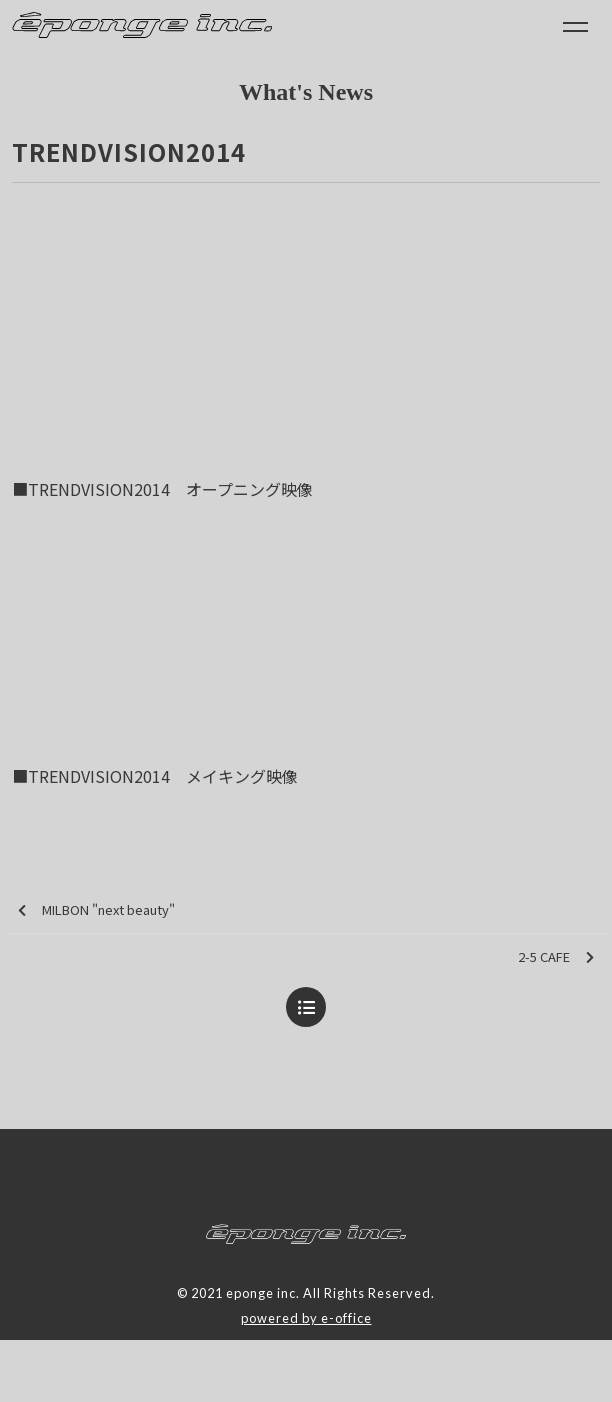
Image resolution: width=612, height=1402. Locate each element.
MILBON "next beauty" (96, 910)
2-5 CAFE (556, 957)
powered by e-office (306, 1318)
